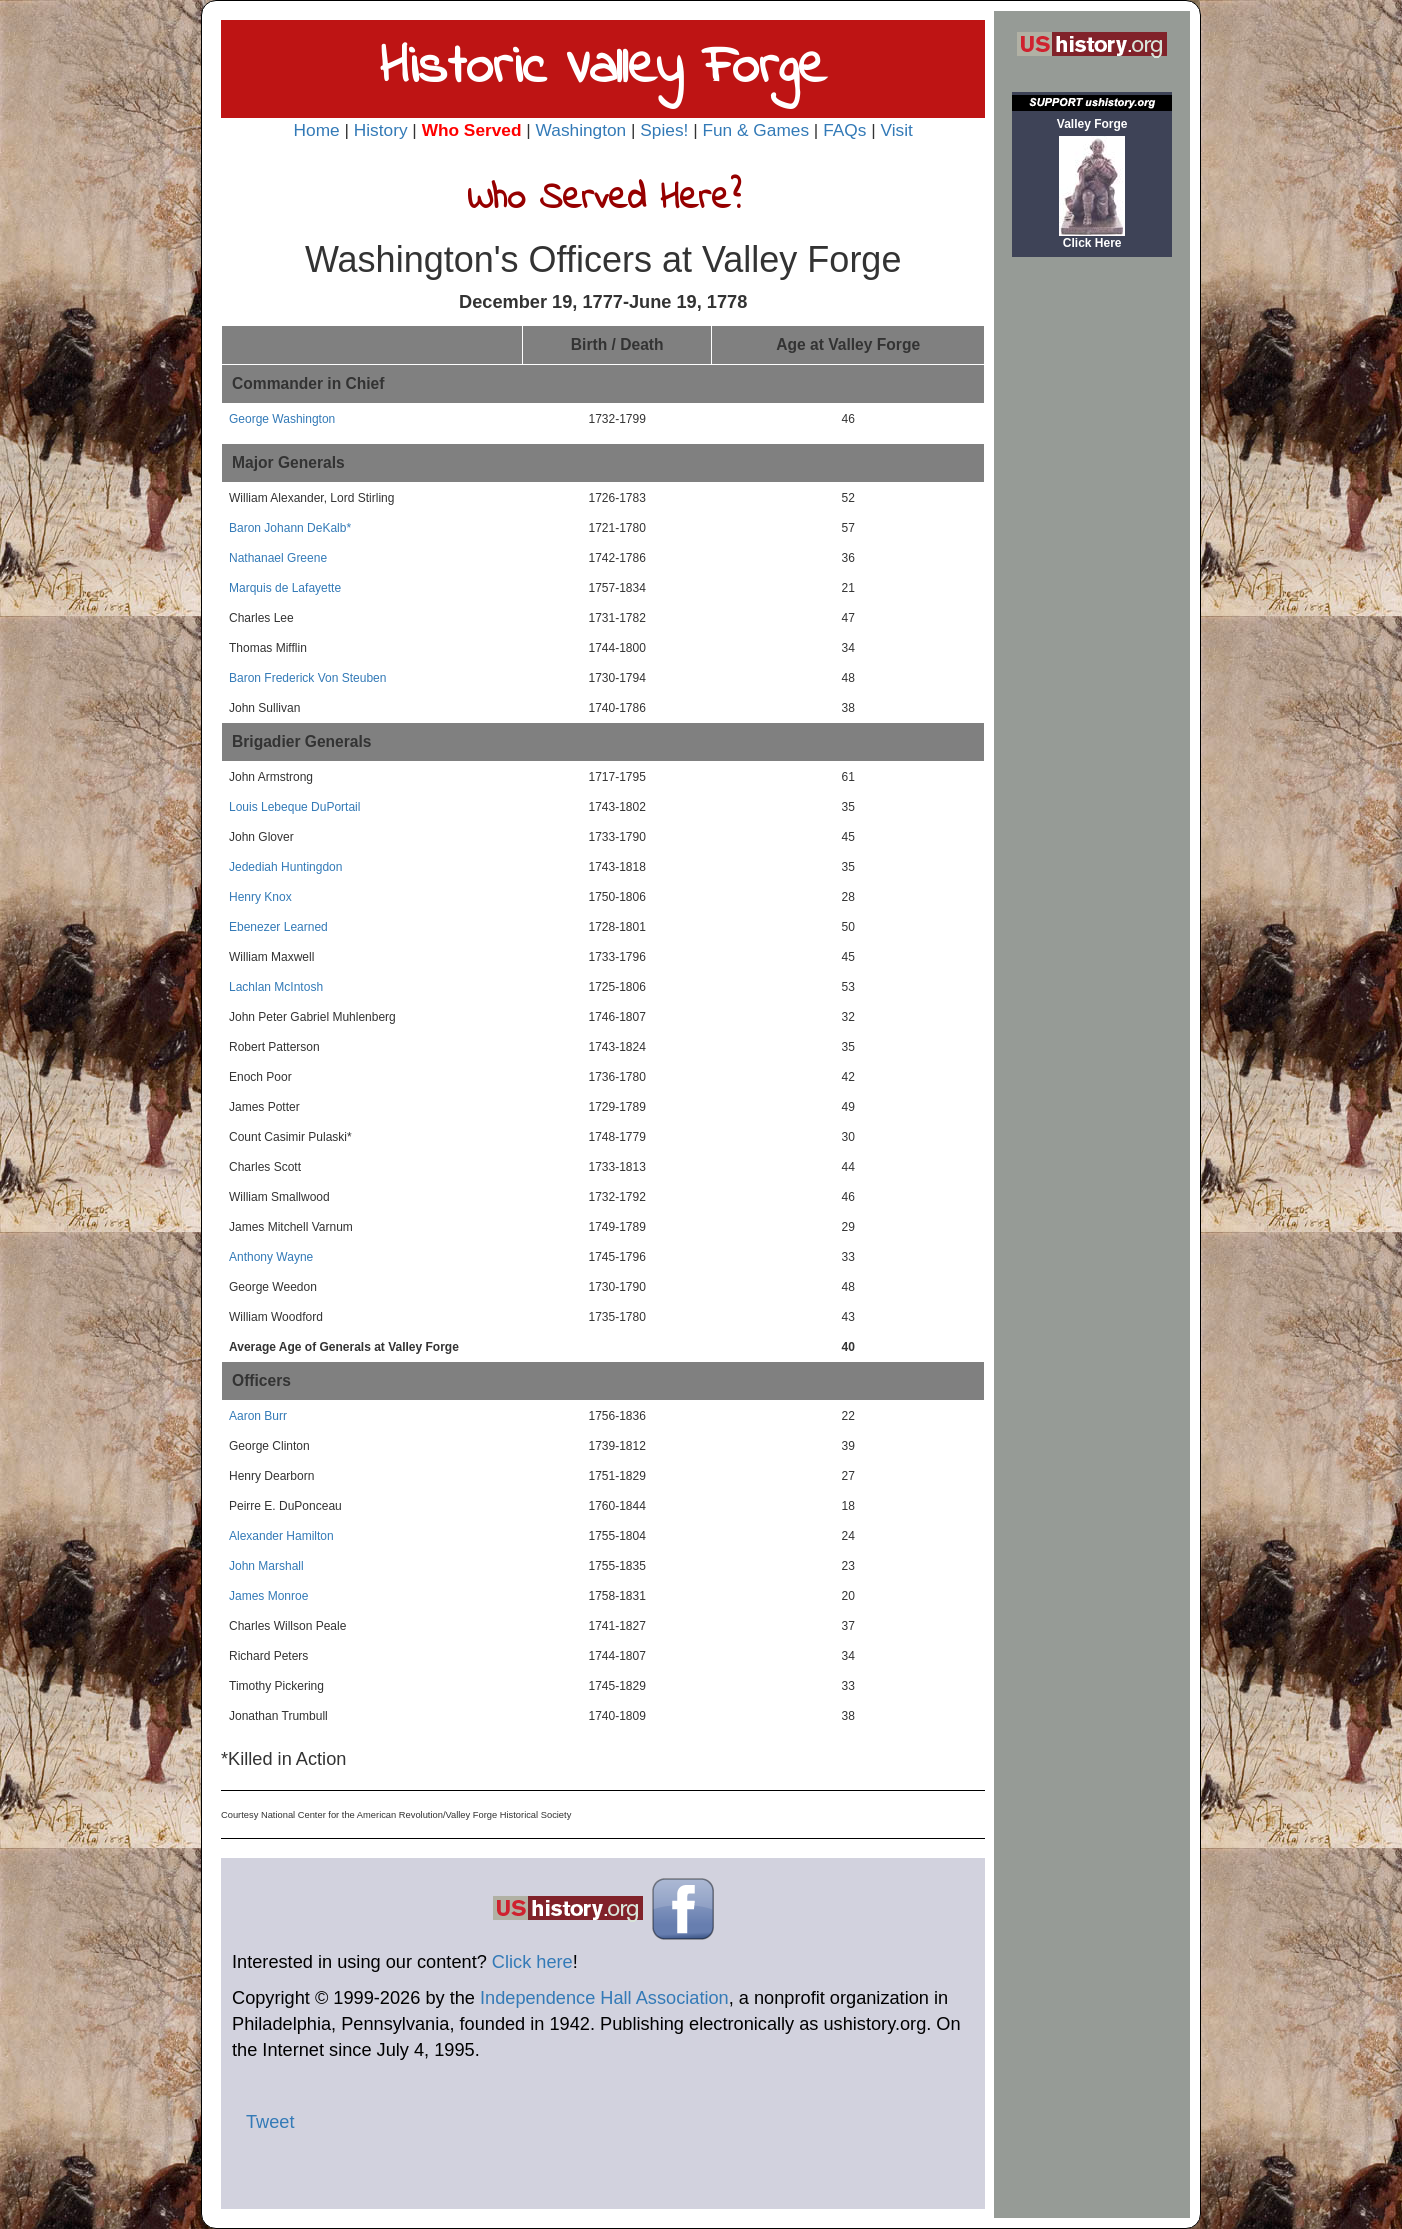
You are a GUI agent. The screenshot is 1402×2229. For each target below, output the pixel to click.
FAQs (844, 130)
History (381, 130)
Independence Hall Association (604, 1998)
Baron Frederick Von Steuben (307, 678)
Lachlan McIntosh (276, 987)
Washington (581, 130)
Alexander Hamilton (281, 1536)
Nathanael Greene (278, 558)
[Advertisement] (1092, 577)
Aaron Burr (258, 1416)
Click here (532, 1962)
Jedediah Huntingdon (285, 867)
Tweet (270, 2122)
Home (317, 130)
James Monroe (268, 1596)
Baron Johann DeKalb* (290, 528)
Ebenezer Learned (278, 927)
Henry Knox (260, 897)
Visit (896, 130)
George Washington (282, 419)
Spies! (664, 130)
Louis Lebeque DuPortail (294, 807)
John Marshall (266, 1566)
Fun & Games (755, 130)
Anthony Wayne (271, 1257)
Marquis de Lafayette (285, 588)
